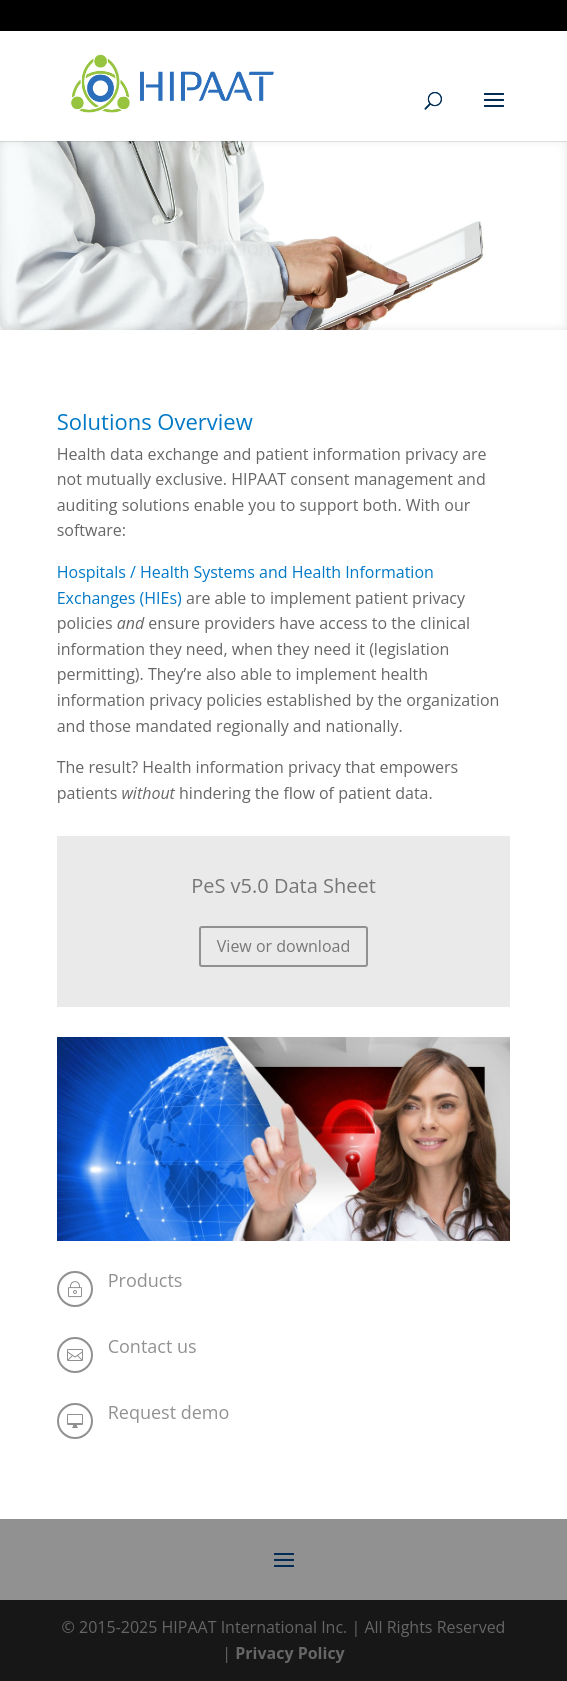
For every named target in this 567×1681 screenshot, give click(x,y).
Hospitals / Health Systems (156, 572)
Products (145, 1280)
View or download (283, 946)
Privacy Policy (290, 1653)
